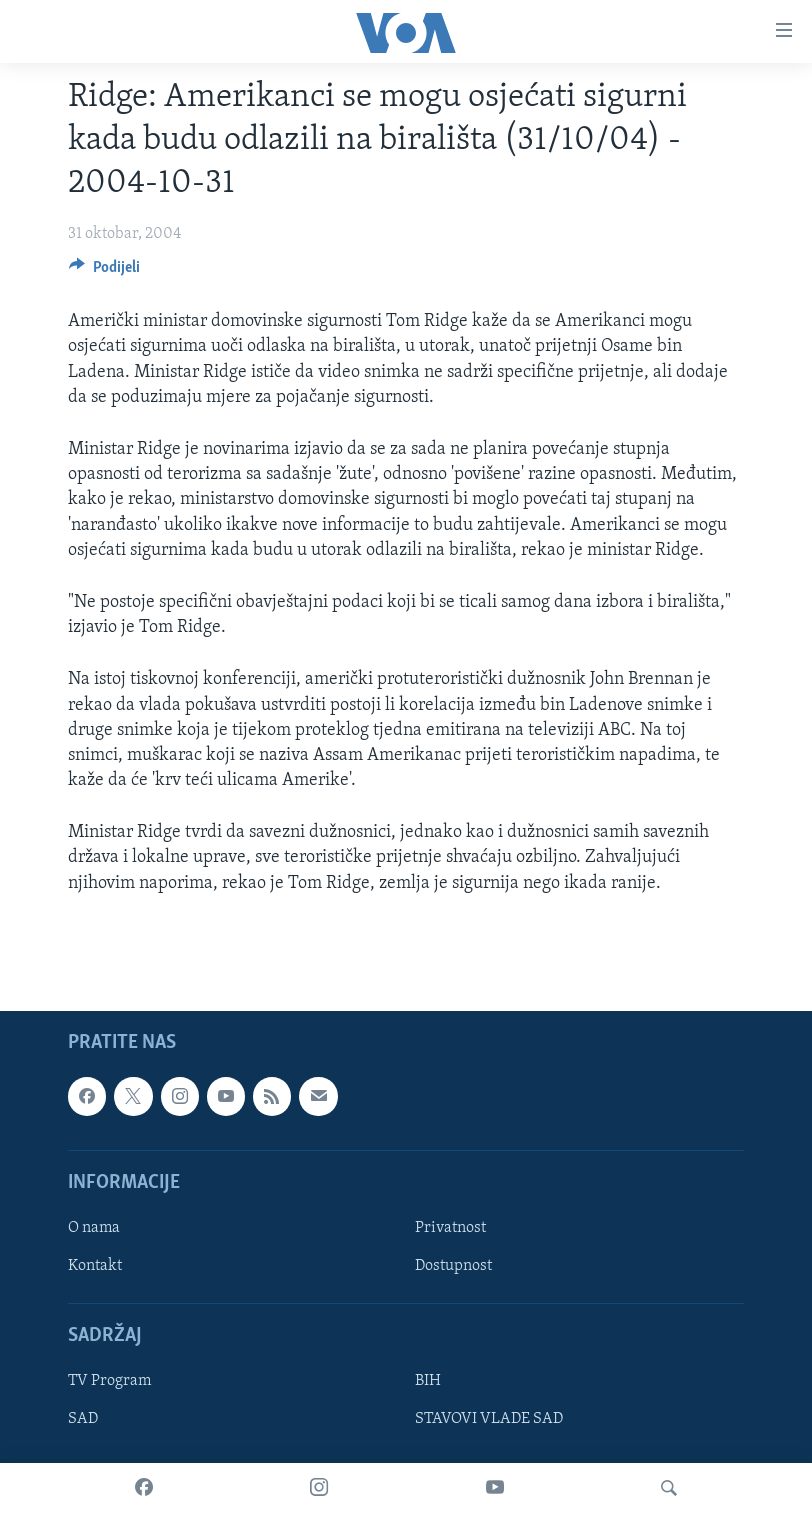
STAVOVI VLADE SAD (489, 1419)
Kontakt (95, 1266)
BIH (428, 1381)
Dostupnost (453, 1266)
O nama (94, 1228)
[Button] (104, 272)
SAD (83, 1419)
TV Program (109, 1381)
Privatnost (450, 1228)
